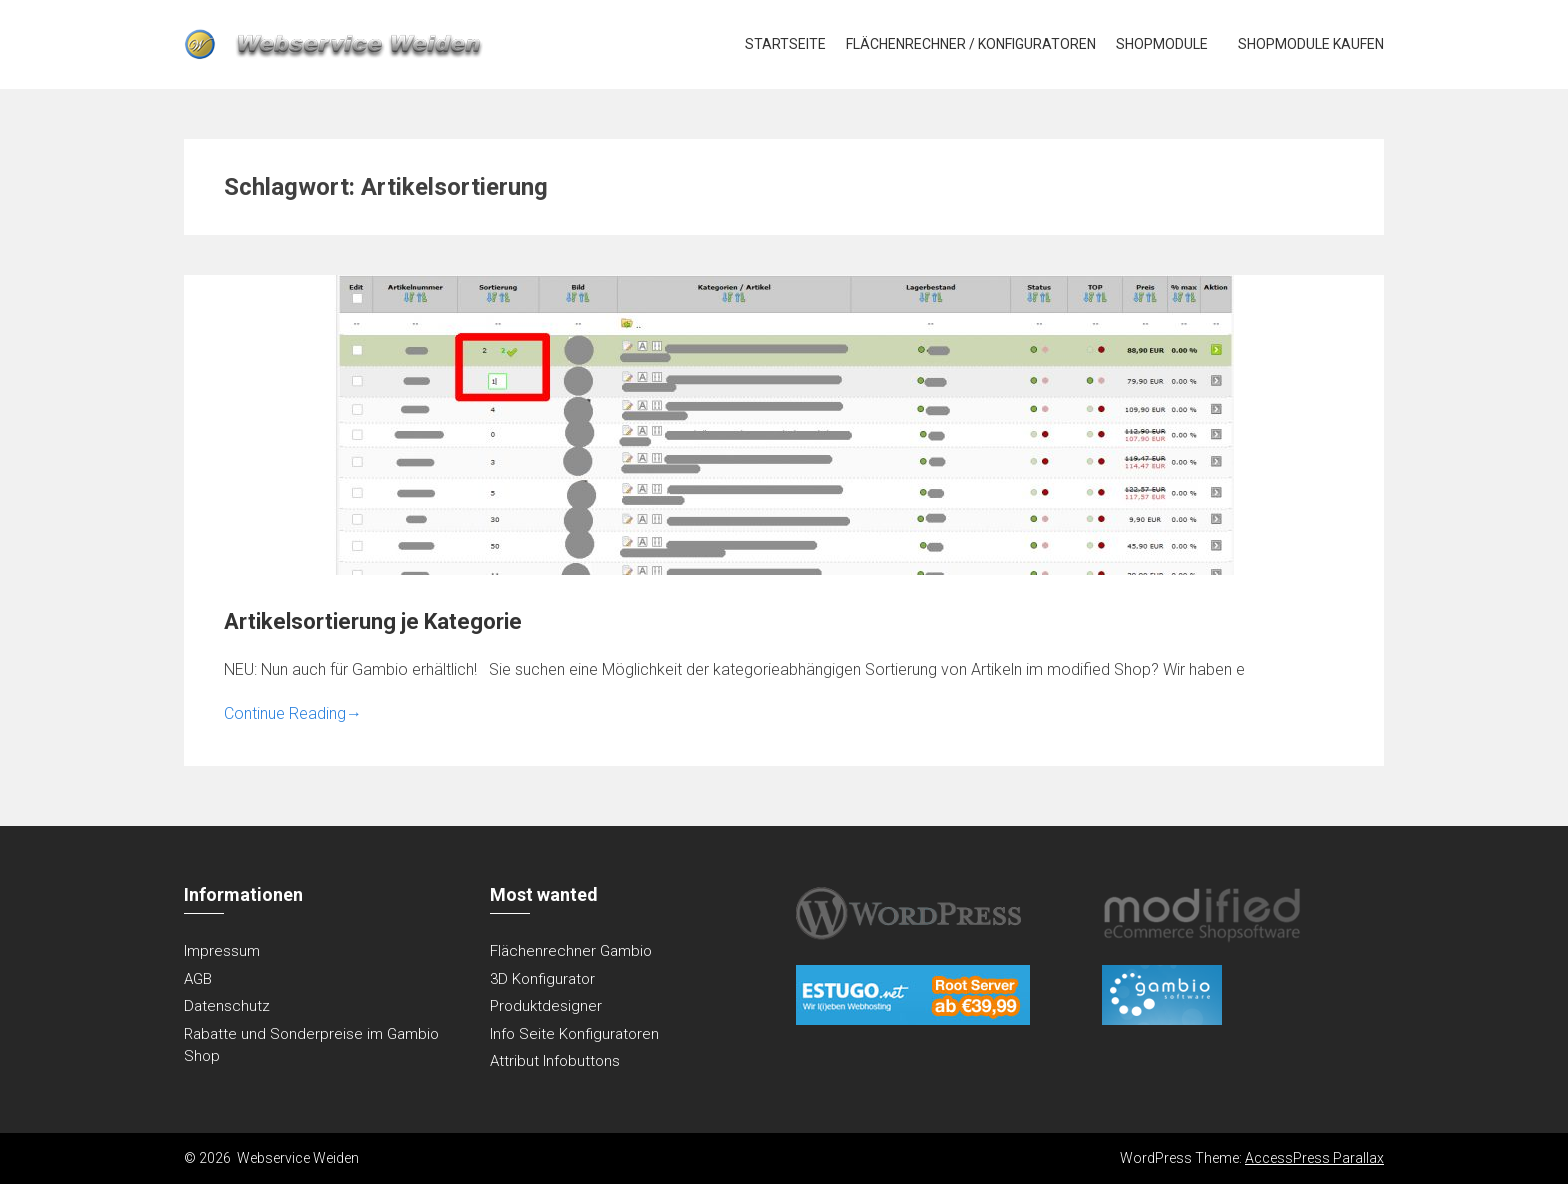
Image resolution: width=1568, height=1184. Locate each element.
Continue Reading (293, 713)
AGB (198, 979)
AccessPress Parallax (1314, 1158)
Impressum (222, 951)
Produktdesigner (546, 1006)
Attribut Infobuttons (555, 1061)
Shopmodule (1162, 44)
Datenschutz (227, 1006)
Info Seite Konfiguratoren (574, 1034)
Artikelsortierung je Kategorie (373, 621)
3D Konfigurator (542, 979)
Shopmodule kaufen (1311, 44)
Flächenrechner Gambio (571, 951)
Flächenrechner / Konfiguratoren (971, 44)
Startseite (785, 44)
